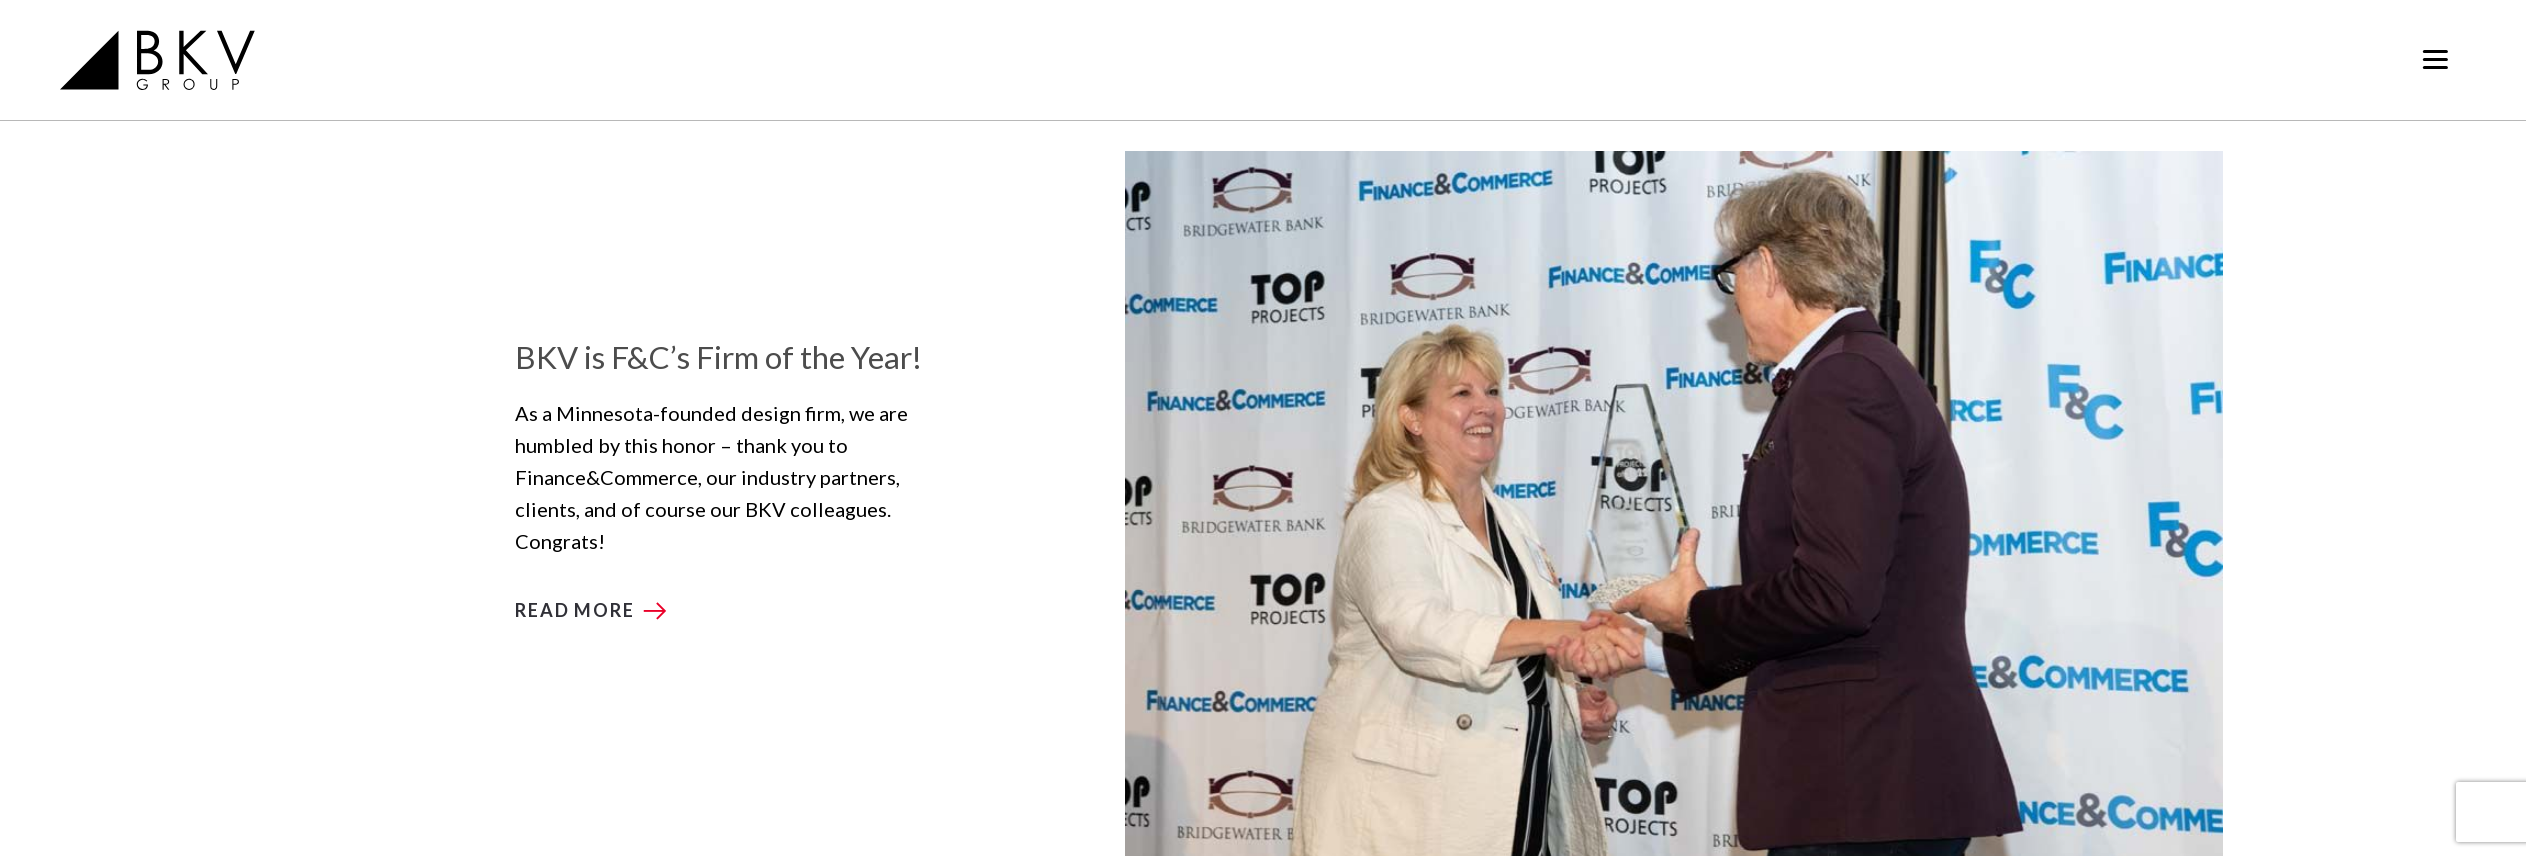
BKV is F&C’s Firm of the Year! (718, 357)
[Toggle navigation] (2436, 60)
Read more (574, 610)
